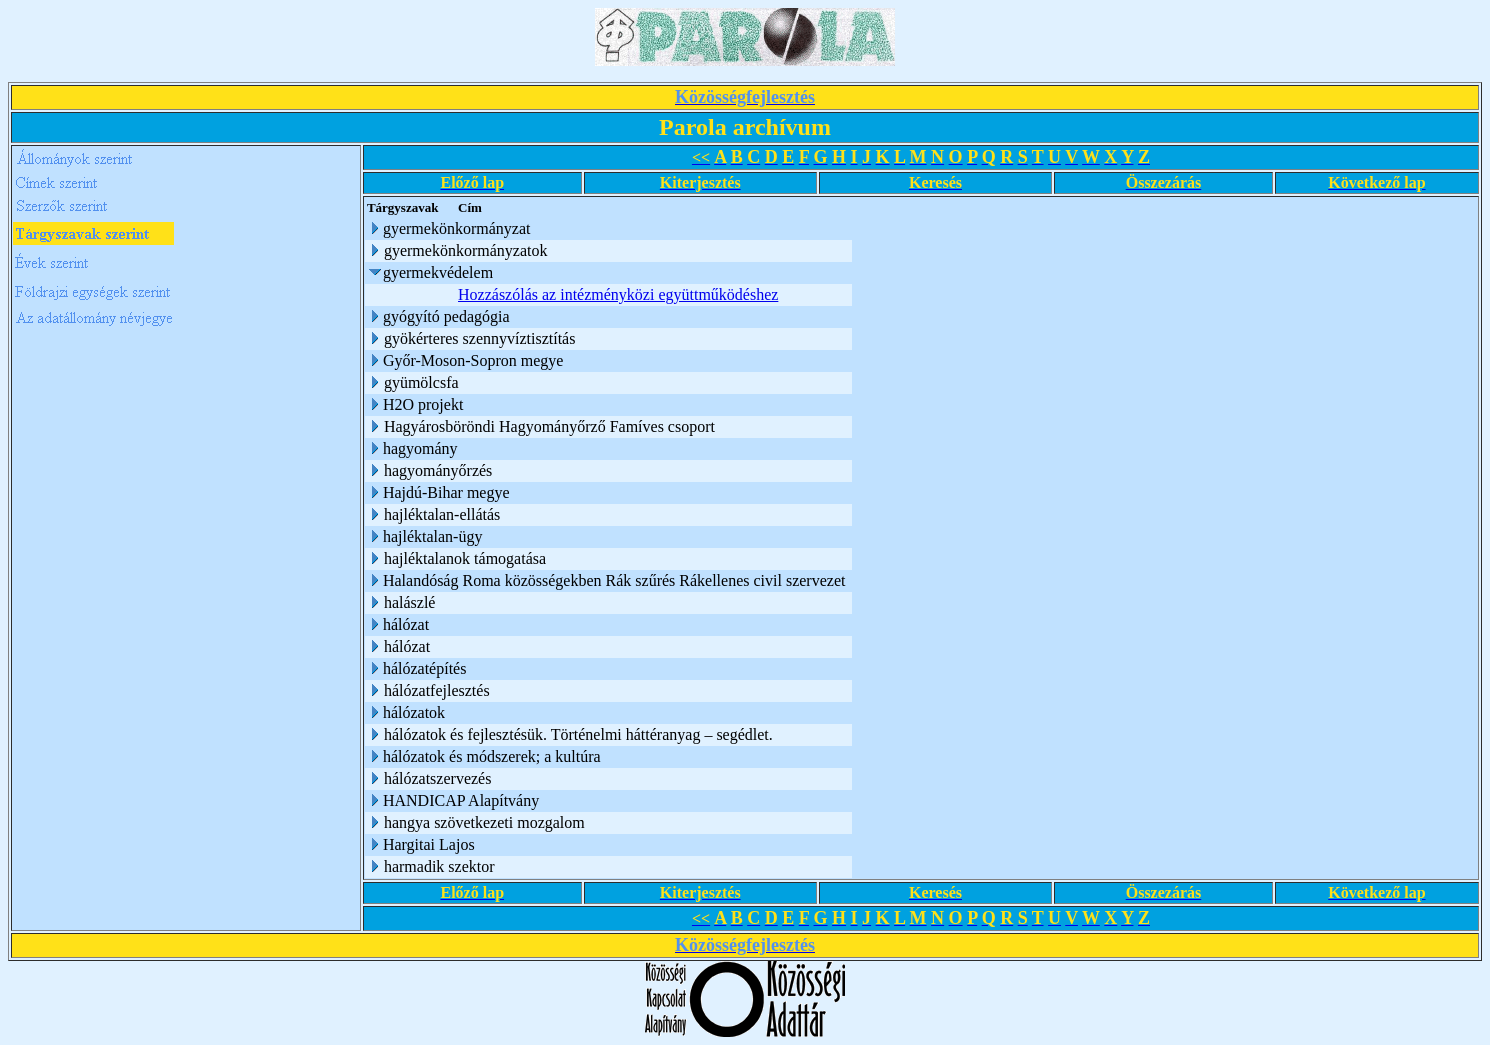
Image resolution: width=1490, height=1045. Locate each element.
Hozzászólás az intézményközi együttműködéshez (618, 294)
